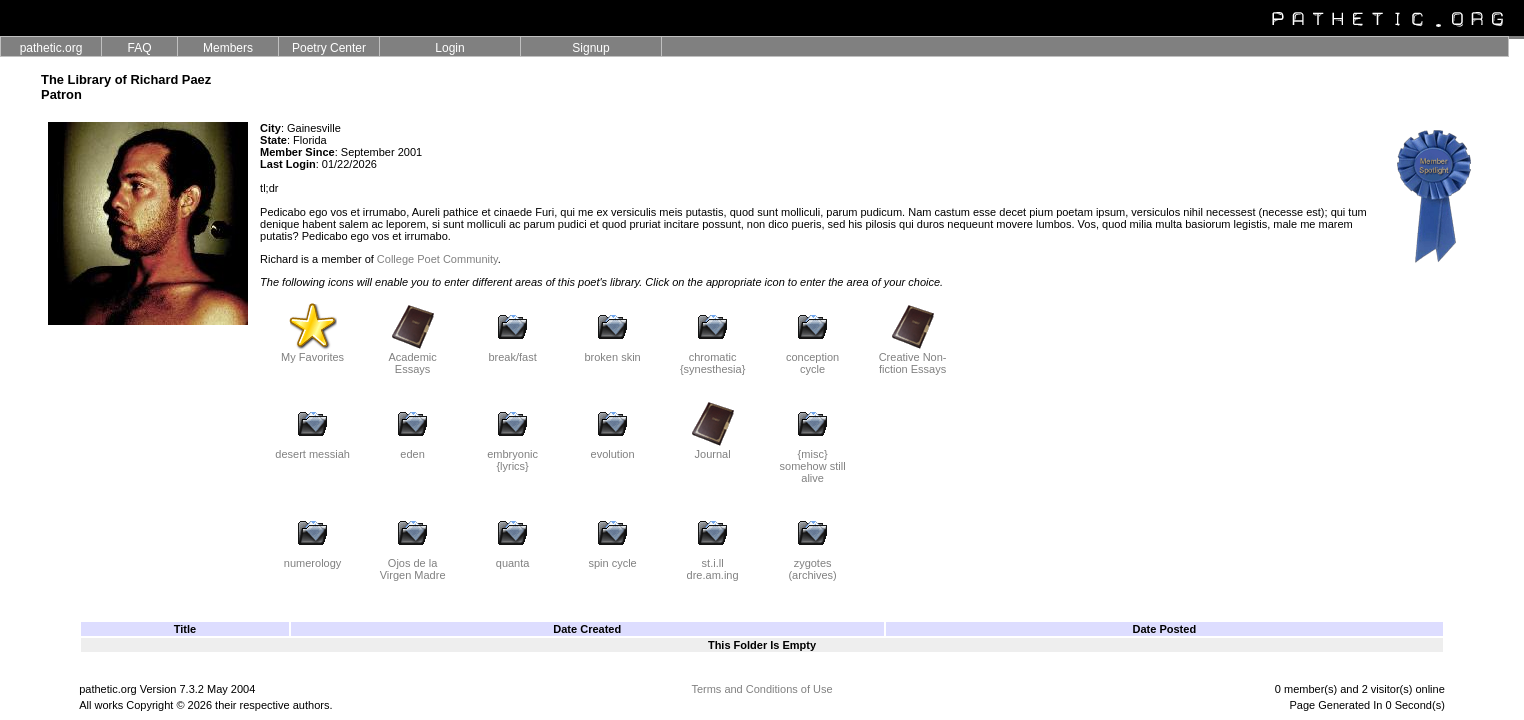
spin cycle (612, 558)
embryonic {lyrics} (512, 455)
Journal (713, 449)
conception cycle (812, 358)
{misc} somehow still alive (813, 461)
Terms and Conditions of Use (761, 689)
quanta (513, 558)
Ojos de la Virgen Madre (413, 564)
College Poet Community (437, 259)
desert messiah (312, 449)
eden (413, 449)
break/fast (512, 352)
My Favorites (312, 352)
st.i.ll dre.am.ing (713, 564)
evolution (613, 449)
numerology (312, 558)
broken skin (612, 352)
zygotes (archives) (812, 564)
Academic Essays (412, 358)
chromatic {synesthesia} (712, 358)
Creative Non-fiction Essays (913, 358)
